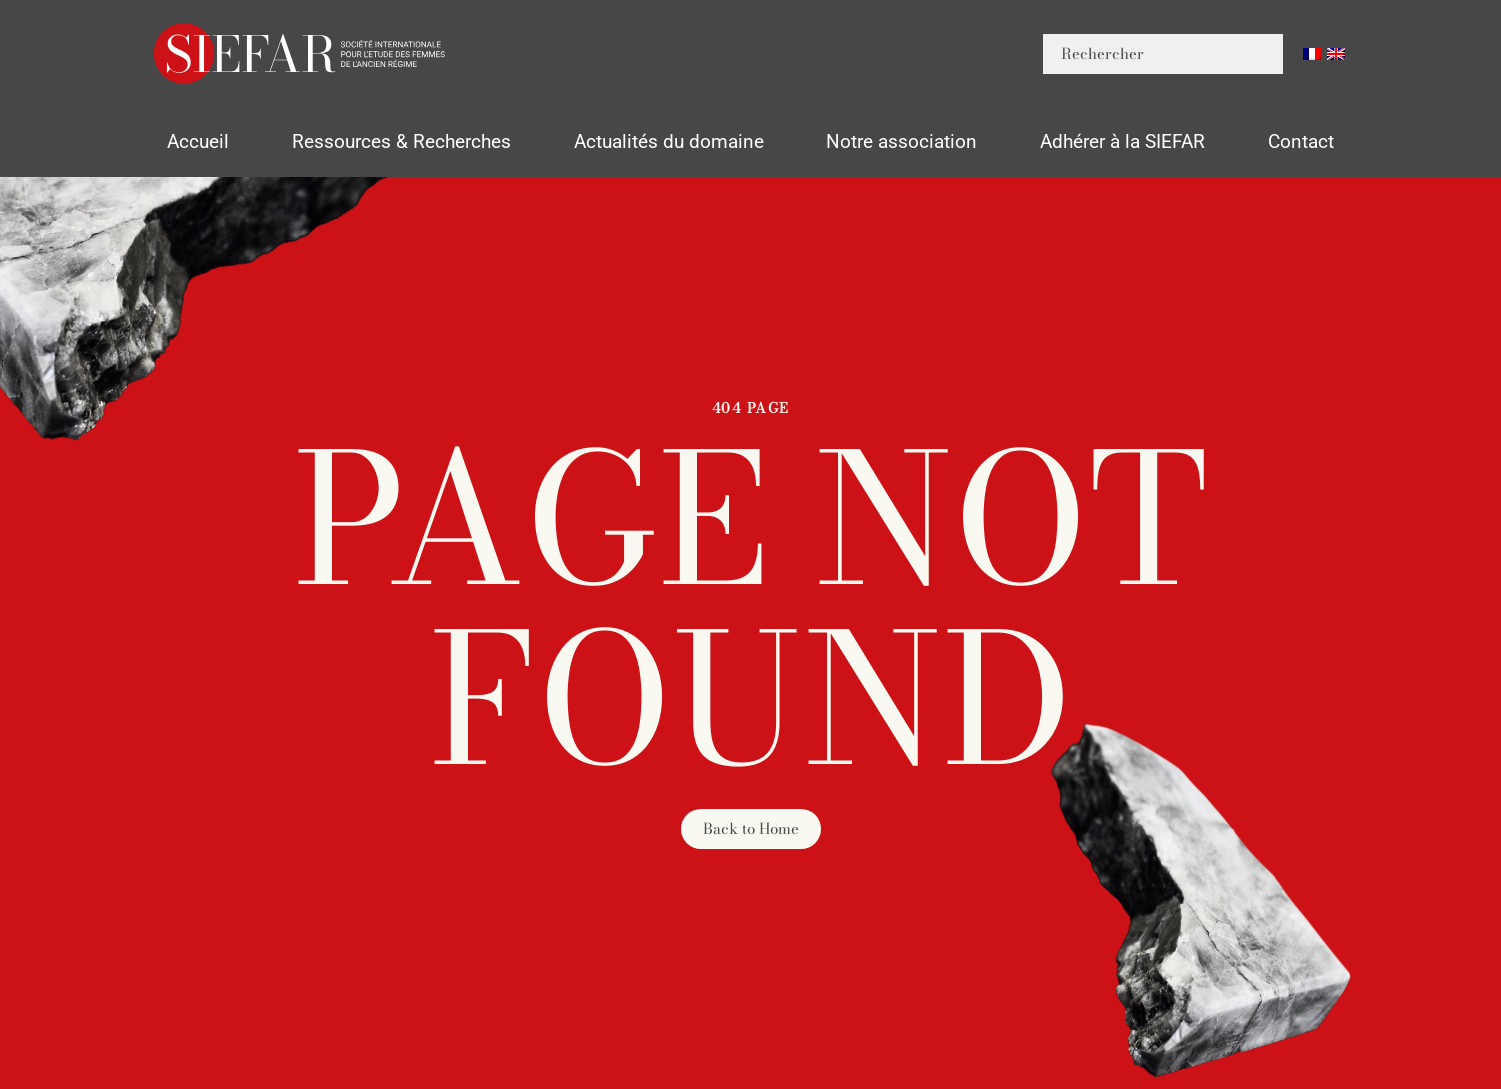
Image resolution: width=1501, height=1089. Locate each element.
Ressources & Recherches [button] (401, 141)
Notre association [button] (901, 141)
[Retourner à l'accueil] (301, 53)
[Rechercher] (1163, 54)
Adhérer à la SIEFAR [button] (1122, 141)
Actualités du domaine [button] (669, 141)
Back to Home (751, 828)
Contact (1301, 141)
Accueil (198, 141)
